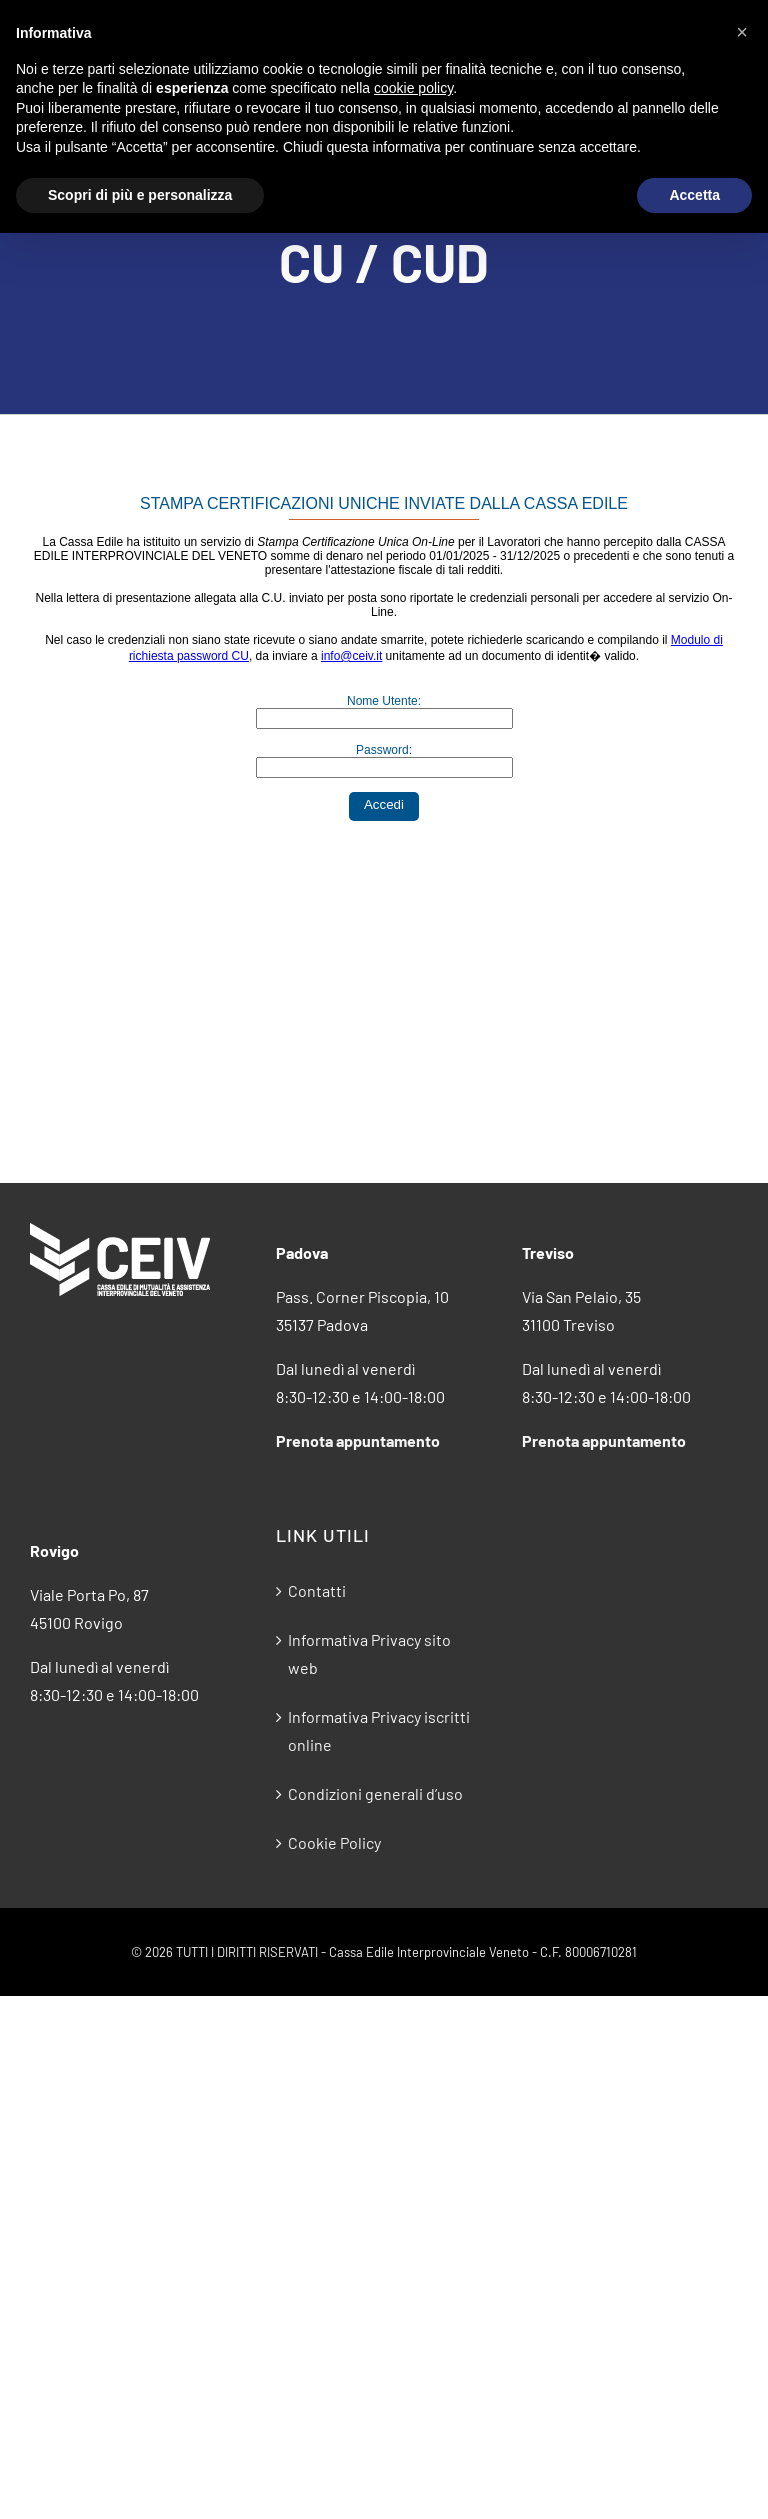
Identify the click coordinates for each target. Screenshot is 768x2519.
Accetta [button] (694, 195)
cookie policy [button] (413, 88)
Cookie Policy (334, 1842)
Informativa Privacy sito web (369, 1653)
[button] (742, 32)
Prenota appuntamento (358, 1440)
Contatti (317, 1590)
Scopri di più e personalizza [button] (140, 195)
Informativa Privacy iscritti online (379, 1730)
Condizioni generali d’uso (375, 1793)
